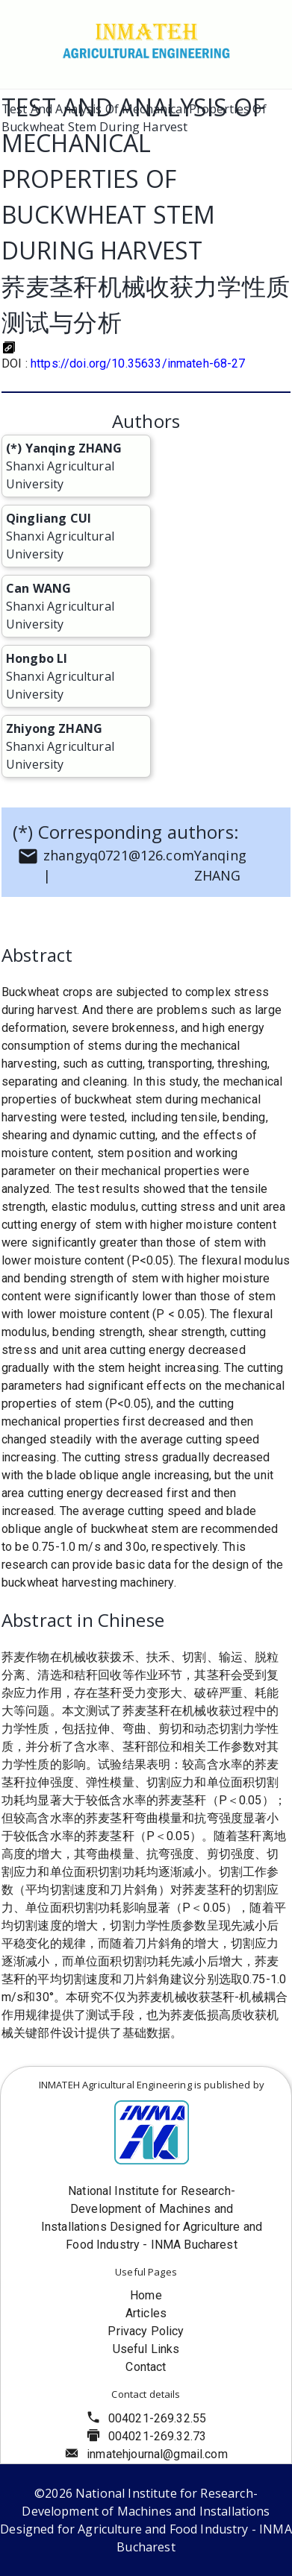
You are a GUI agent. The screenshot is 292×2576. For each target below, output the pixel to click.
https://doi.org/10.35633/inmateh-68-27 (138, 363)
